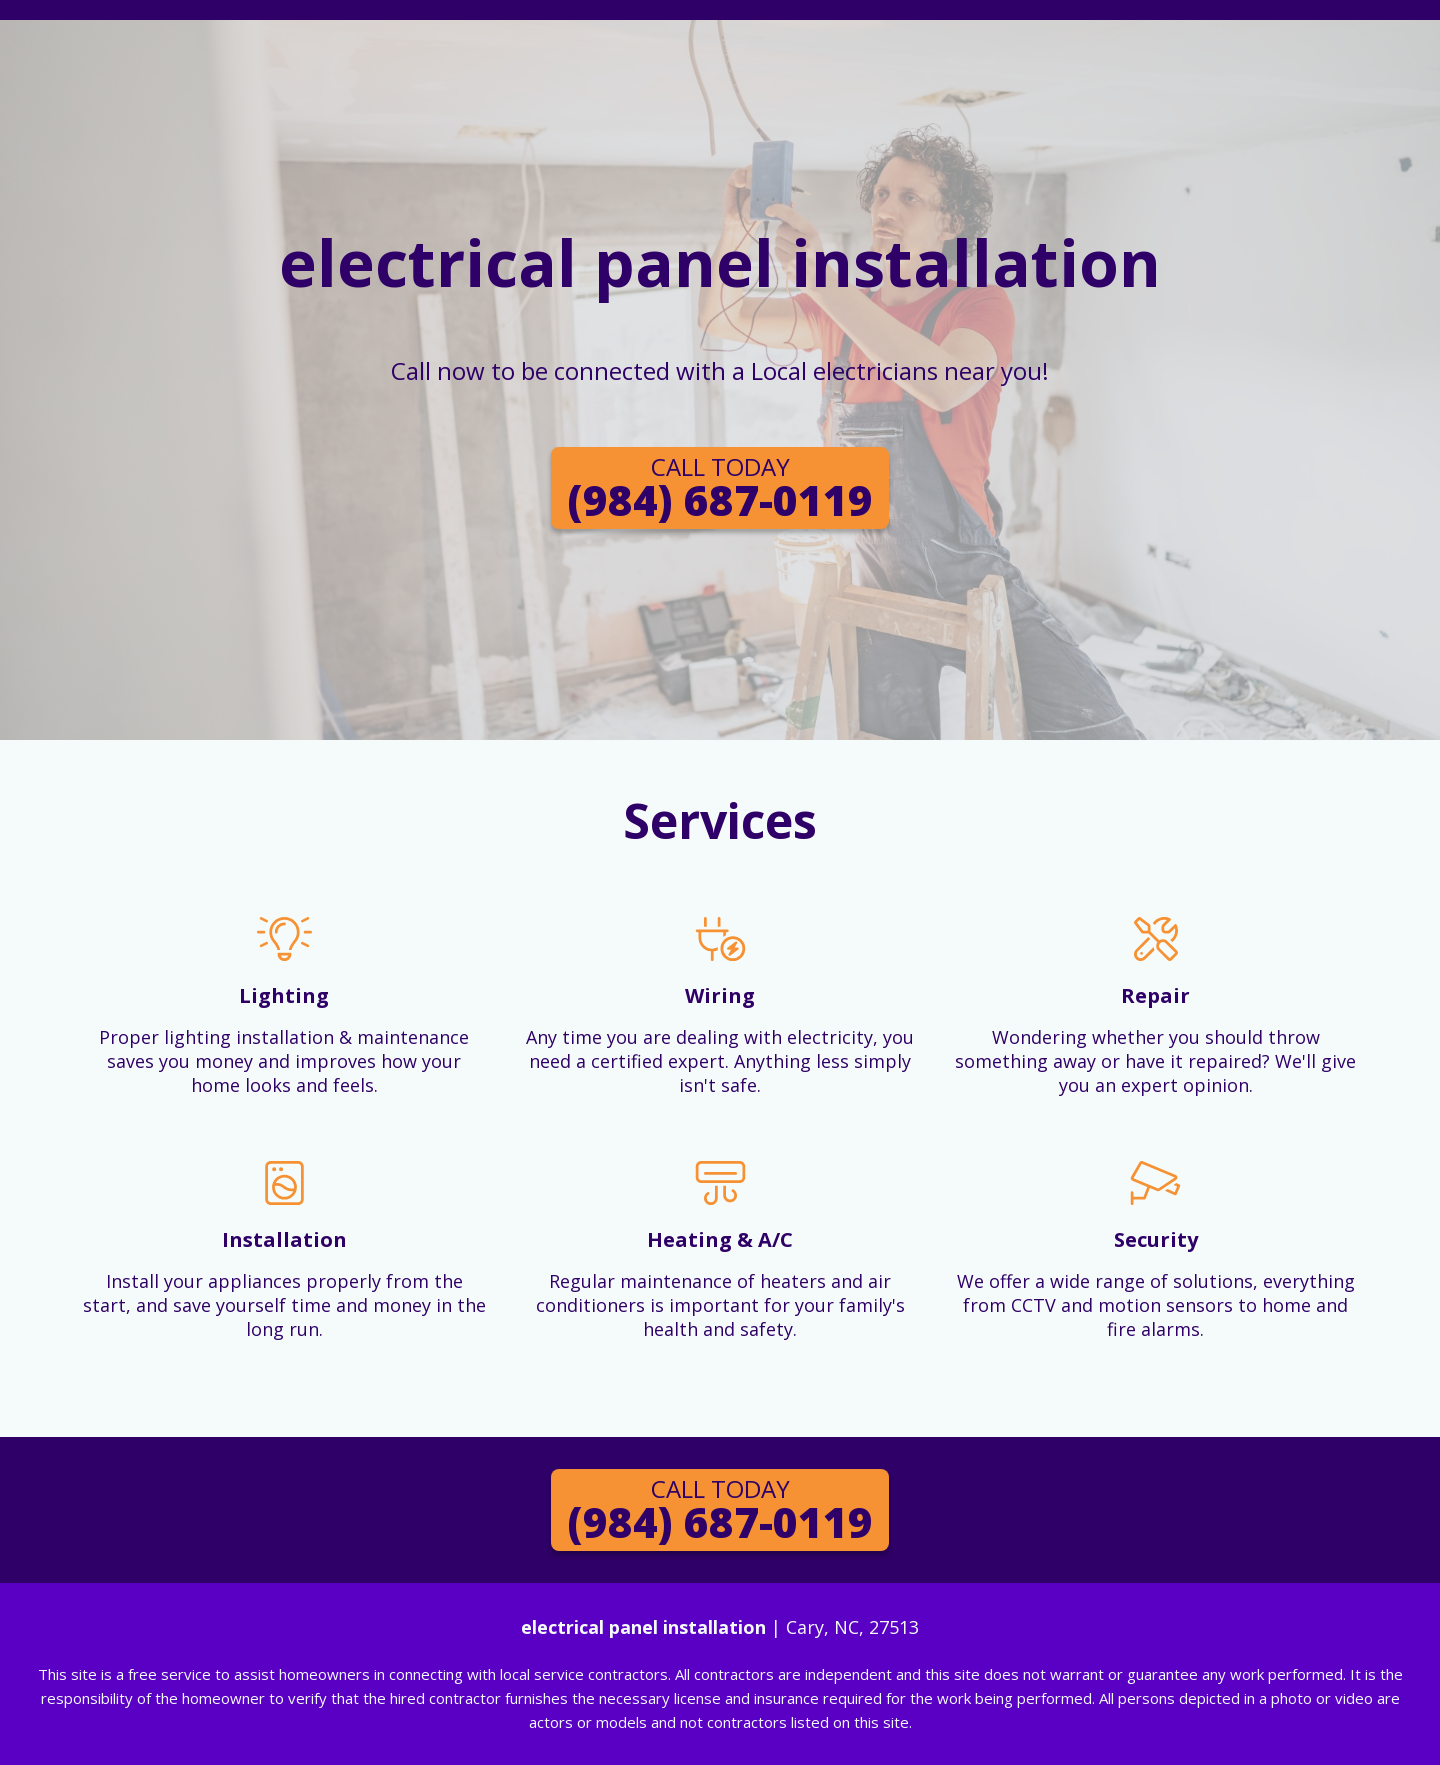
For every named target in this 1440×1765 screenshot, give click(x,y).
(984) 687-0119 (720, 489)
